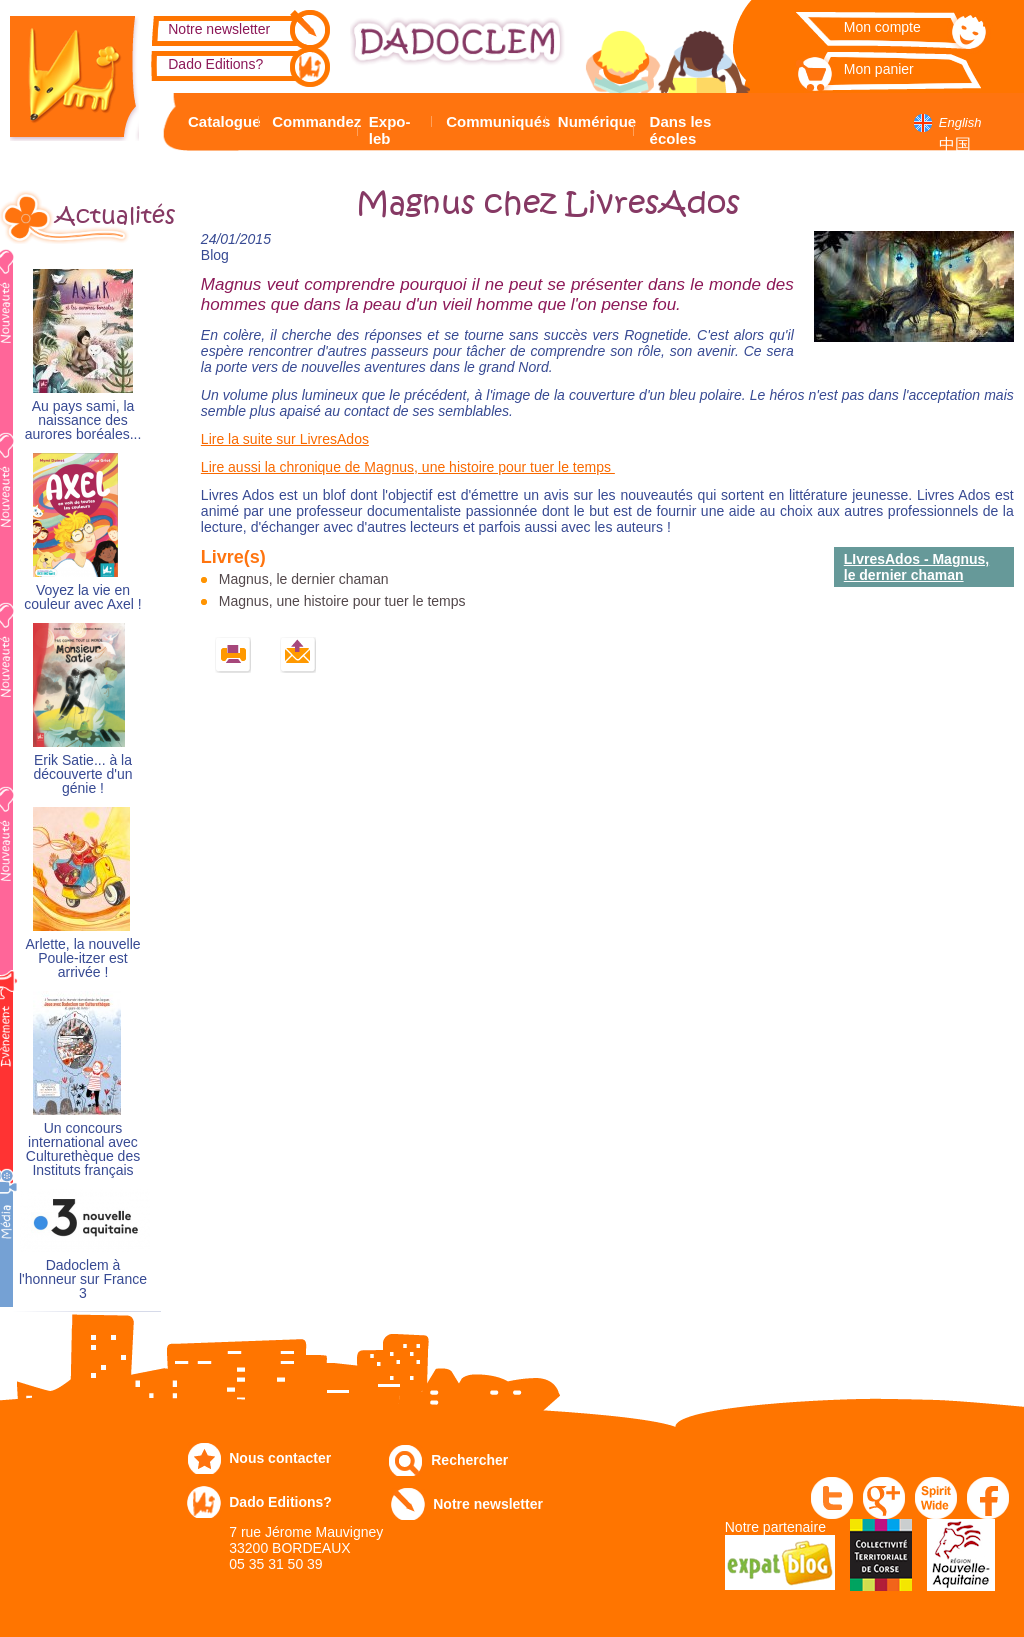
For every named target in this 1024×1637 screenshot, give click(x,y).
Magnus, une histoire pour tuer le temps (342, 601)
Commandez (312, 121)
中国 (955, 144)
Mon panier (879, 69)
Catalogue (220, 121)
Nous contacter (280, 1458)
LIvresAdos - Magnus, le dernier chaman (916, 567)
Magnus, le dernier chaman (304, 579)
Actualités (108, 216)
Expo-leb (390, 130)
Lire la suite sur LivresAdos (285, 439)
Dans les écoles (681, 130)
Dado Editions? (215, 64)
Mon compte (882, 27)
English (960, 122)
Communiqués (493, 121)
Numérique (593, 121)
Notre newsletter (219, 29)
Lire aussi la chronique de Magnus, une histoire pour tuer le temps (408, 467)
